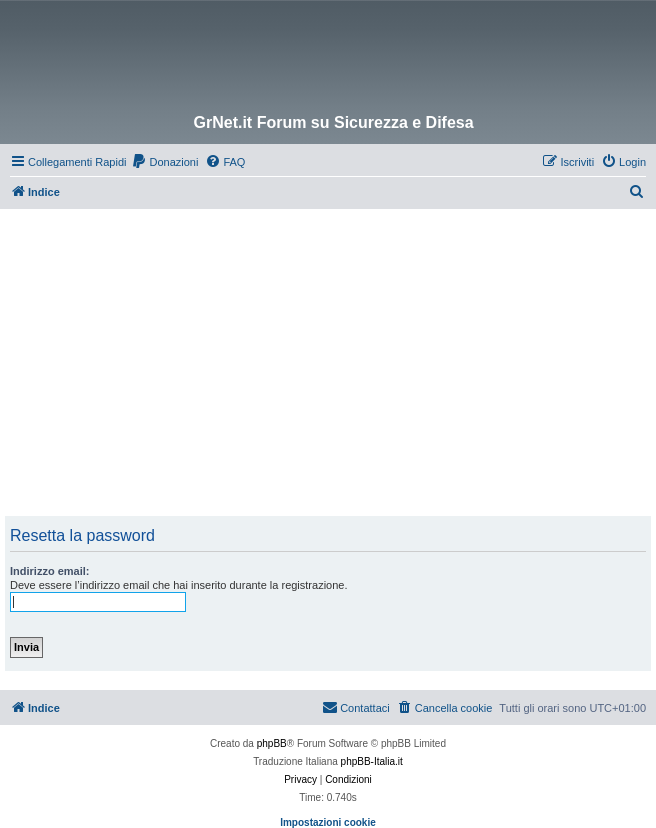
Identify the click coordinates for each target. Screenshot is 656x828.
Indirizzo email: (49, 571)
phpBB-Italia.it (372, 761)
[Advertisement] (330, 359)
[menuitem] (164, 162)
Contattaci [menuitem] (356, 707)
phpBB (272, 743)
